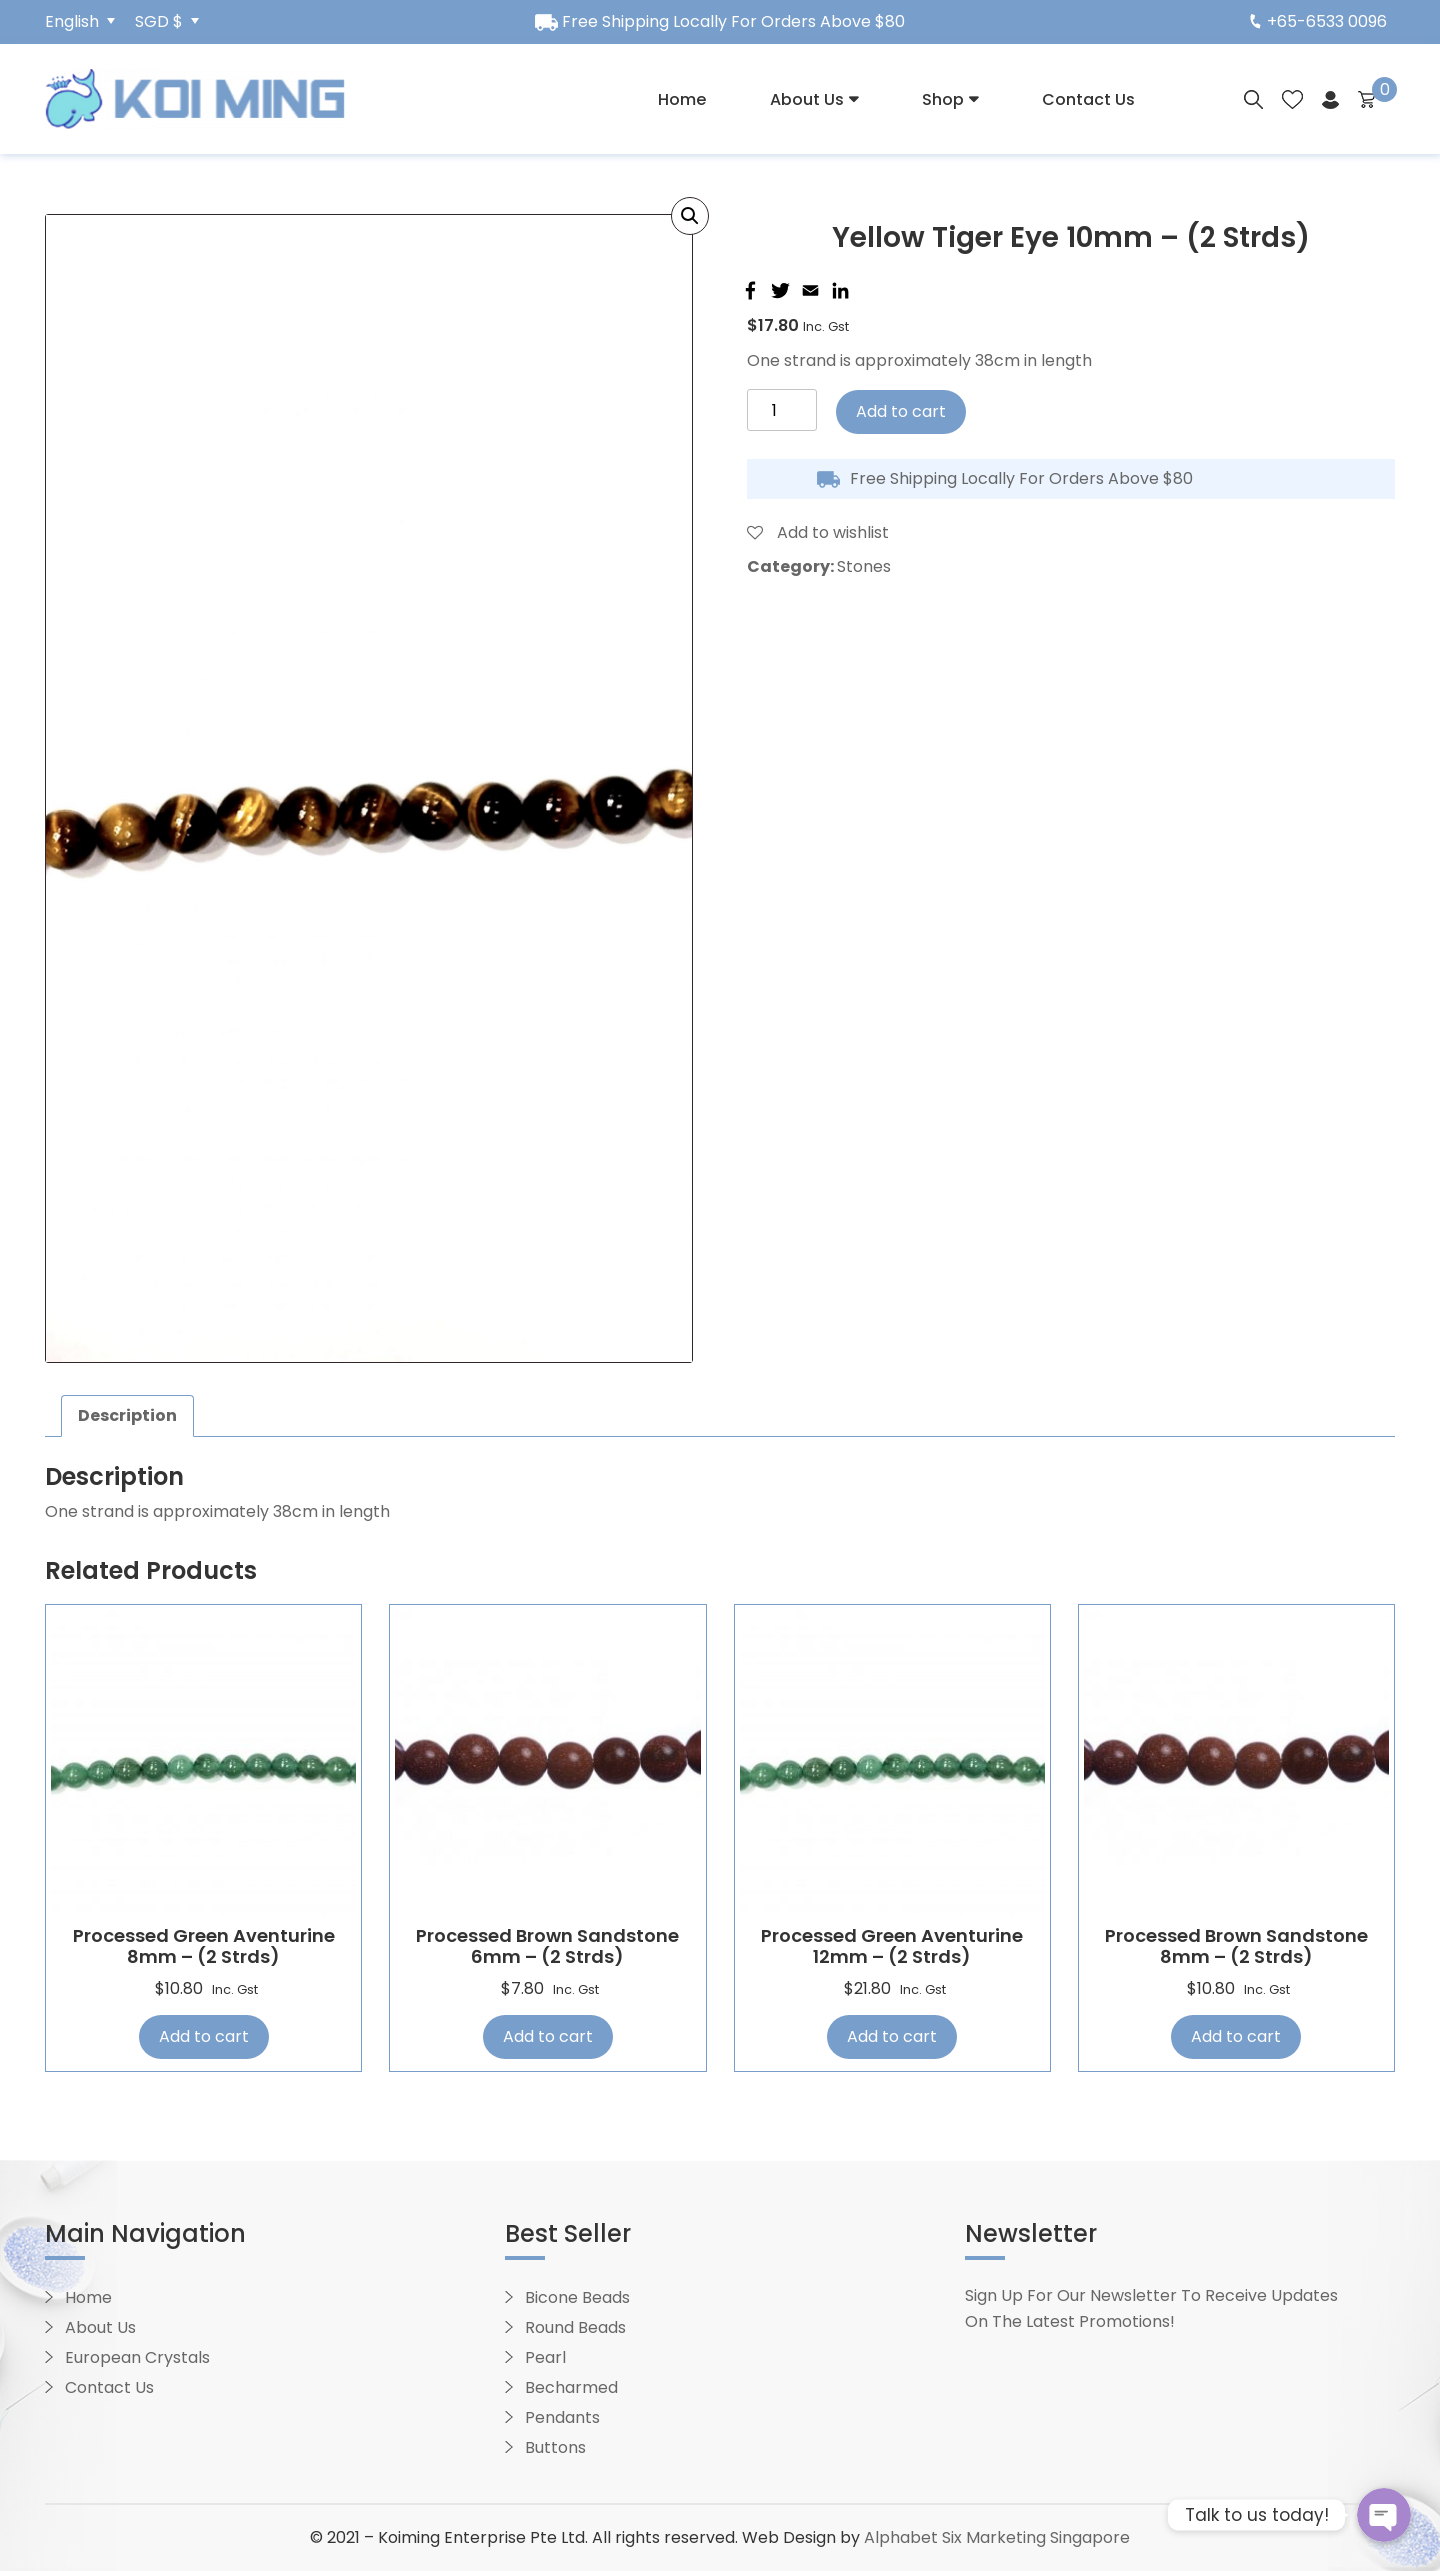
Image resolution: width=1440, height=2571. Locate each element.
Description (127, 1415)
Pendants (562, 2417)
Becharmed (571, 2387)
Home (682, 99)
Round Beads (575, 2327)
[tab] (127, 1416)
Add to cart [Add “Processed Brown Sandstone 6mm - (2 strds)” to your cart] (548, 2036)
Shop (943, 99)
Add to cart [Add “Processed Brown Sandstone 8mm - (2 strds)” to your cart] (1236, 2036)
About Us (807, 99)
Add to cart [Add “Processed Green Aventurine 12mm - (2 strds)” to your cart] (892, 2036)
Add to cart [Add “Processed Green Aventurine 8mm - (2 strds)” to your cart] (204, 2036)
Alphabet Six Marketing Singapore (997, 2537)
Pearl (545, 2357)
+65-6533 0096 (1318, 21)
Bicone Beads (577, 2297)
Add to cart (901, 411)
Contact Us (1088, 99)
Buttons (555, 2447)
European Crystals (137, 2357)
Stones (864, 566)
